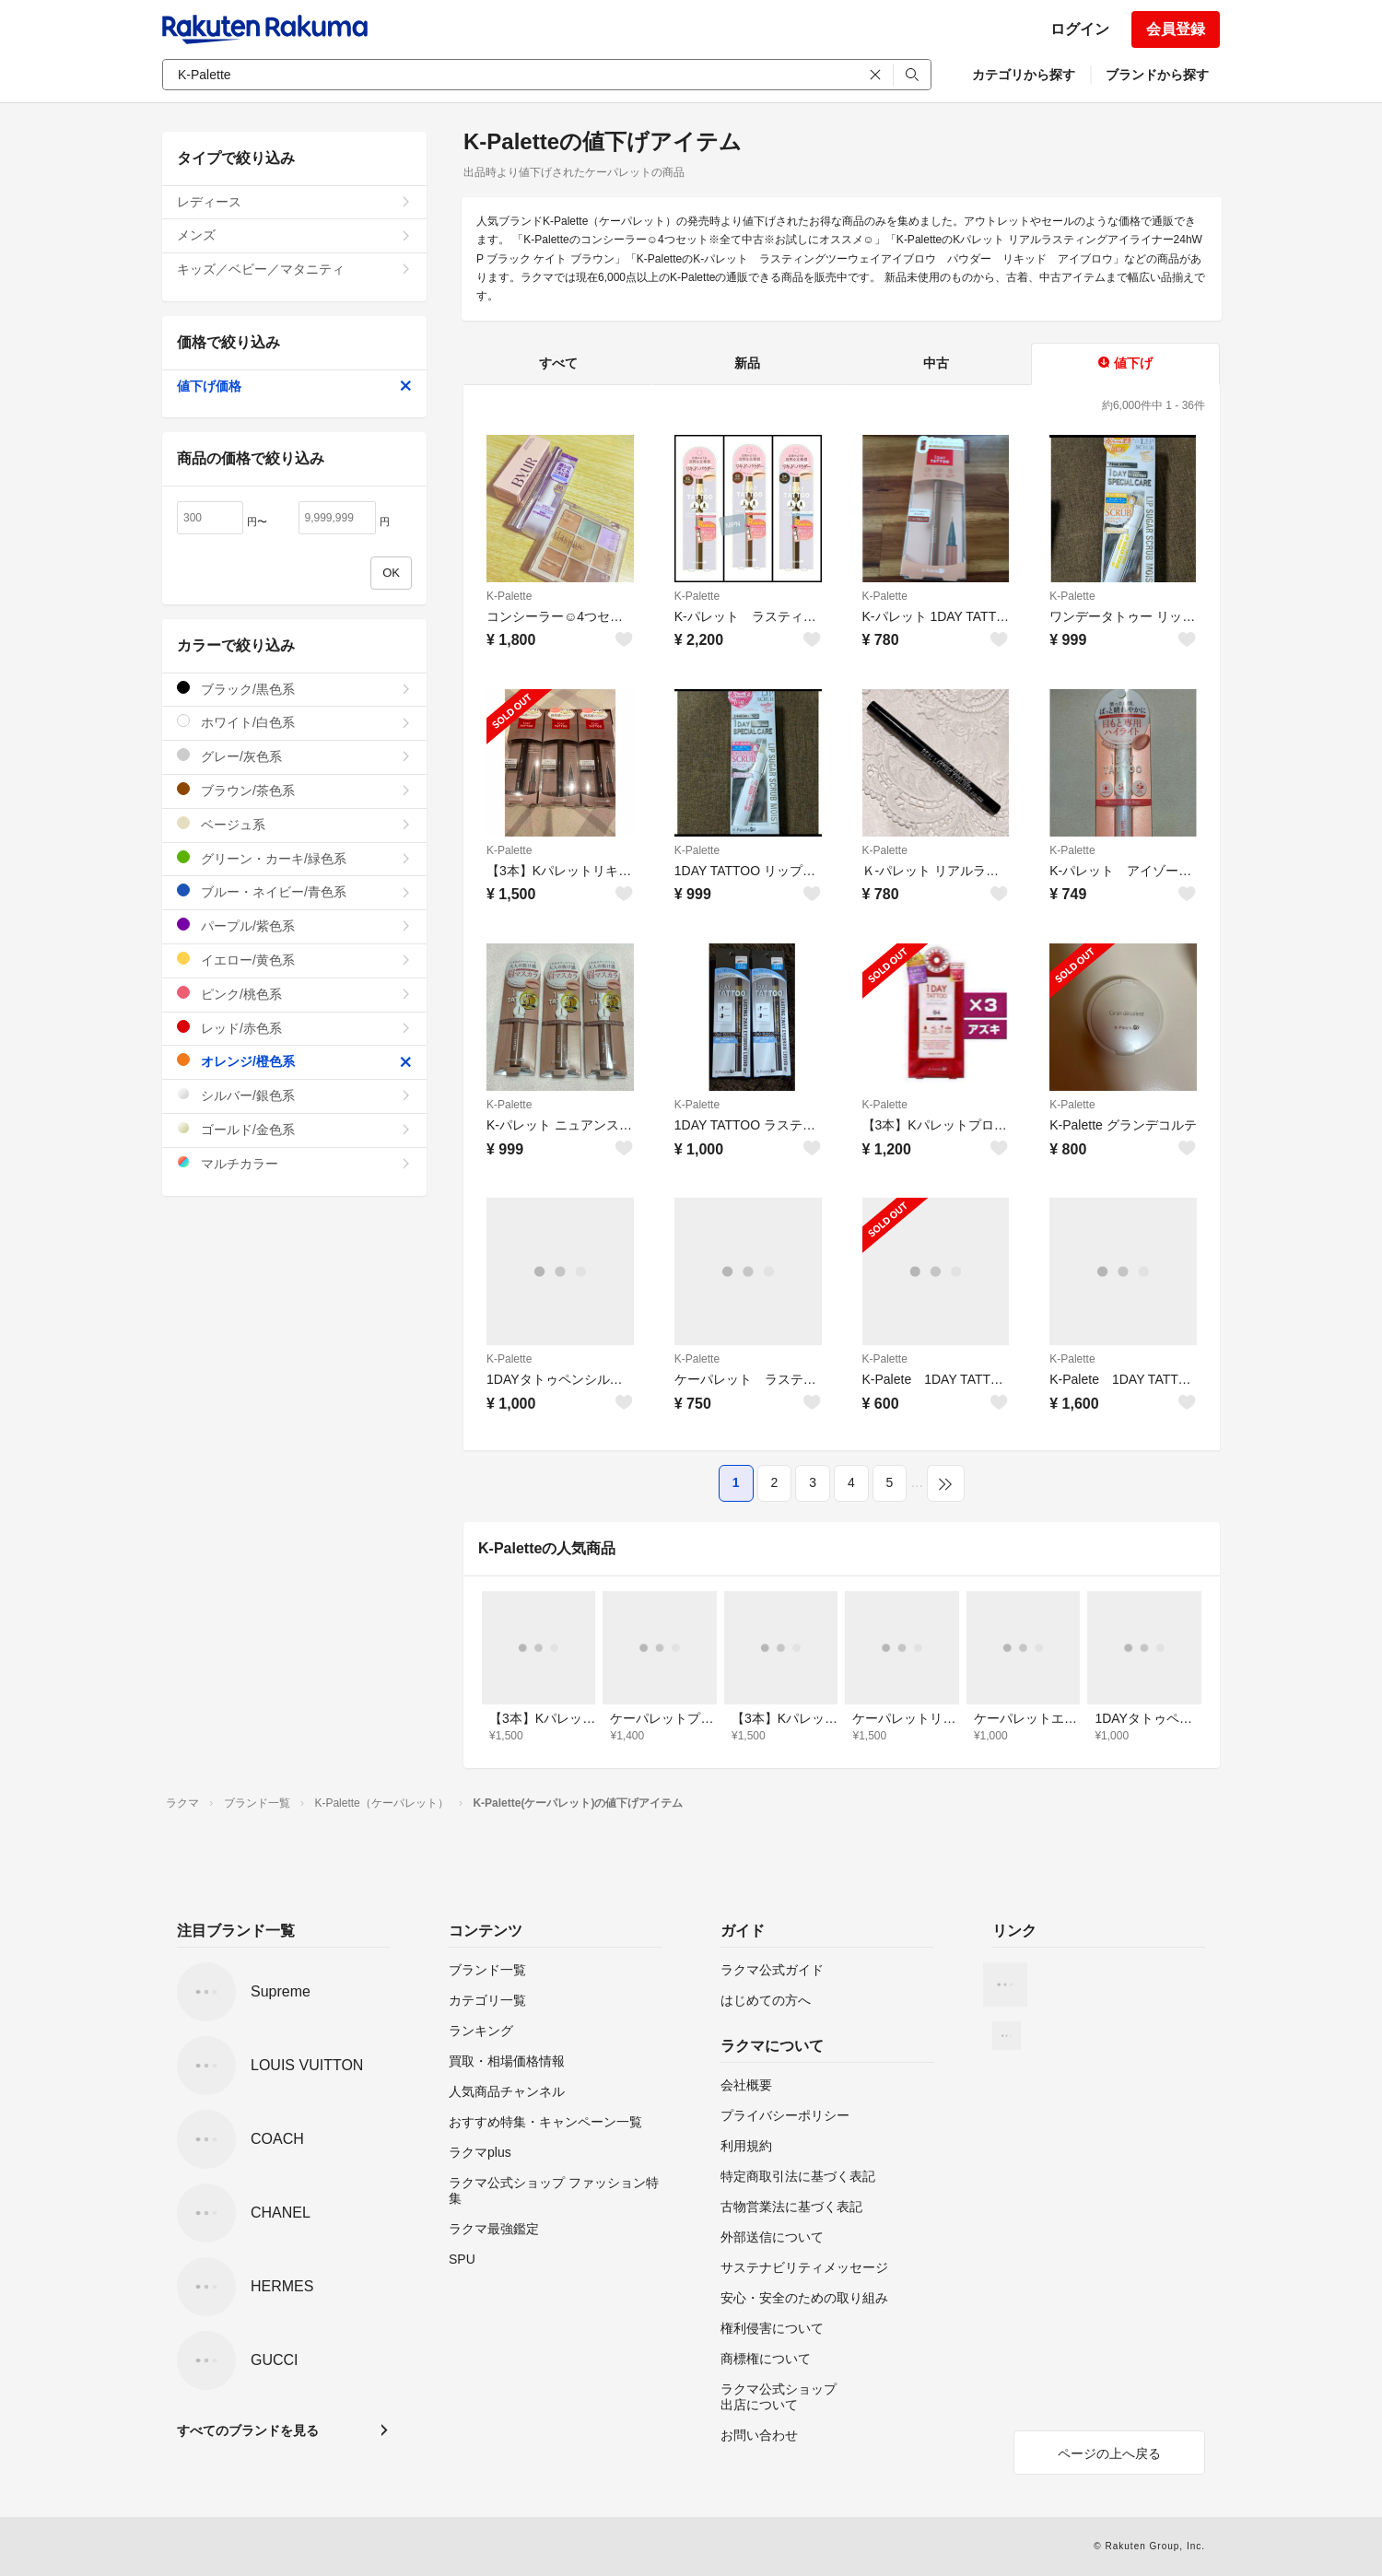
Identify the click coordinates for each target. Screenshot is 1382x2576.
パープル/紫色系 (294, 925)
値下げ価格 (294, 386)
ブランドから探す (1157, 74)
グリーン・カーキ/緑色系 (294, 858)
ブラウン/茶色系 (294, 790)
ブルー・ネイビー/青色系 (294, 891)
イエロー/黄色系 (294, 959)
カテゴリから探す (1023, 74)
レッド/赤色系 (294, 1028)
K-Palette (509, 596)
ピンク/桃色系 (294, 993)
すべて (558, 363)
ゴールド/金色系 (294, 1129)
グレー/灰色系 (294, 756)
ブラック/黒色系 (294, 689)
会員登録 (1175, 29)
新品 (747, 363)
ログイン (1079, 29)
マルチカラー (294, 1163)
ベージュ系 (294, 824)
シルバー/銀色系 (294, 1095)
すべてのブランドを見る (248, 2430)
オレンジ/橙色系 (294, 1061)
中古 (936, 363)
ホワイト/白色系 (294, 722)
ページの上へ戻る (1109, 2453)
